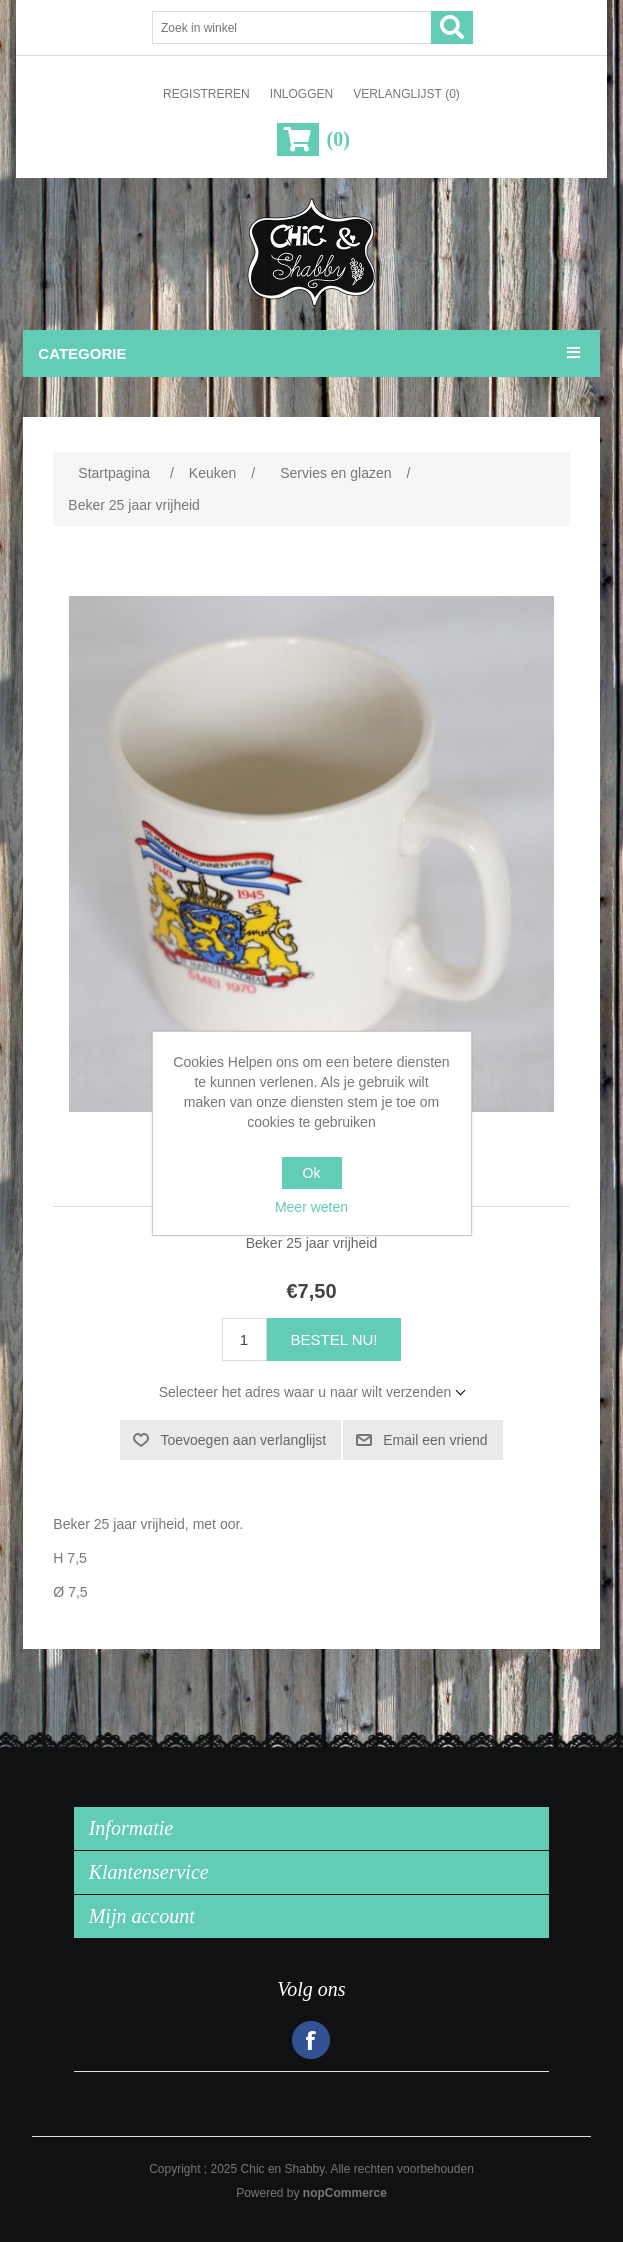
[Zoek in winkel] (292, 27)
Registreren (206, 94)
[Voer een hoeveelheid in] (244, 1339)
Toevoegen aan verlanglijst (243, 1440)
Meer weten (311, 1207)
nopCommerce (345, 2193)
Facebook (311, 2040)
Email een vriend (435, 1440)
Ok (312, 1173)
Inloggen (301, 94)
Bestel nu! (334, 1339)
